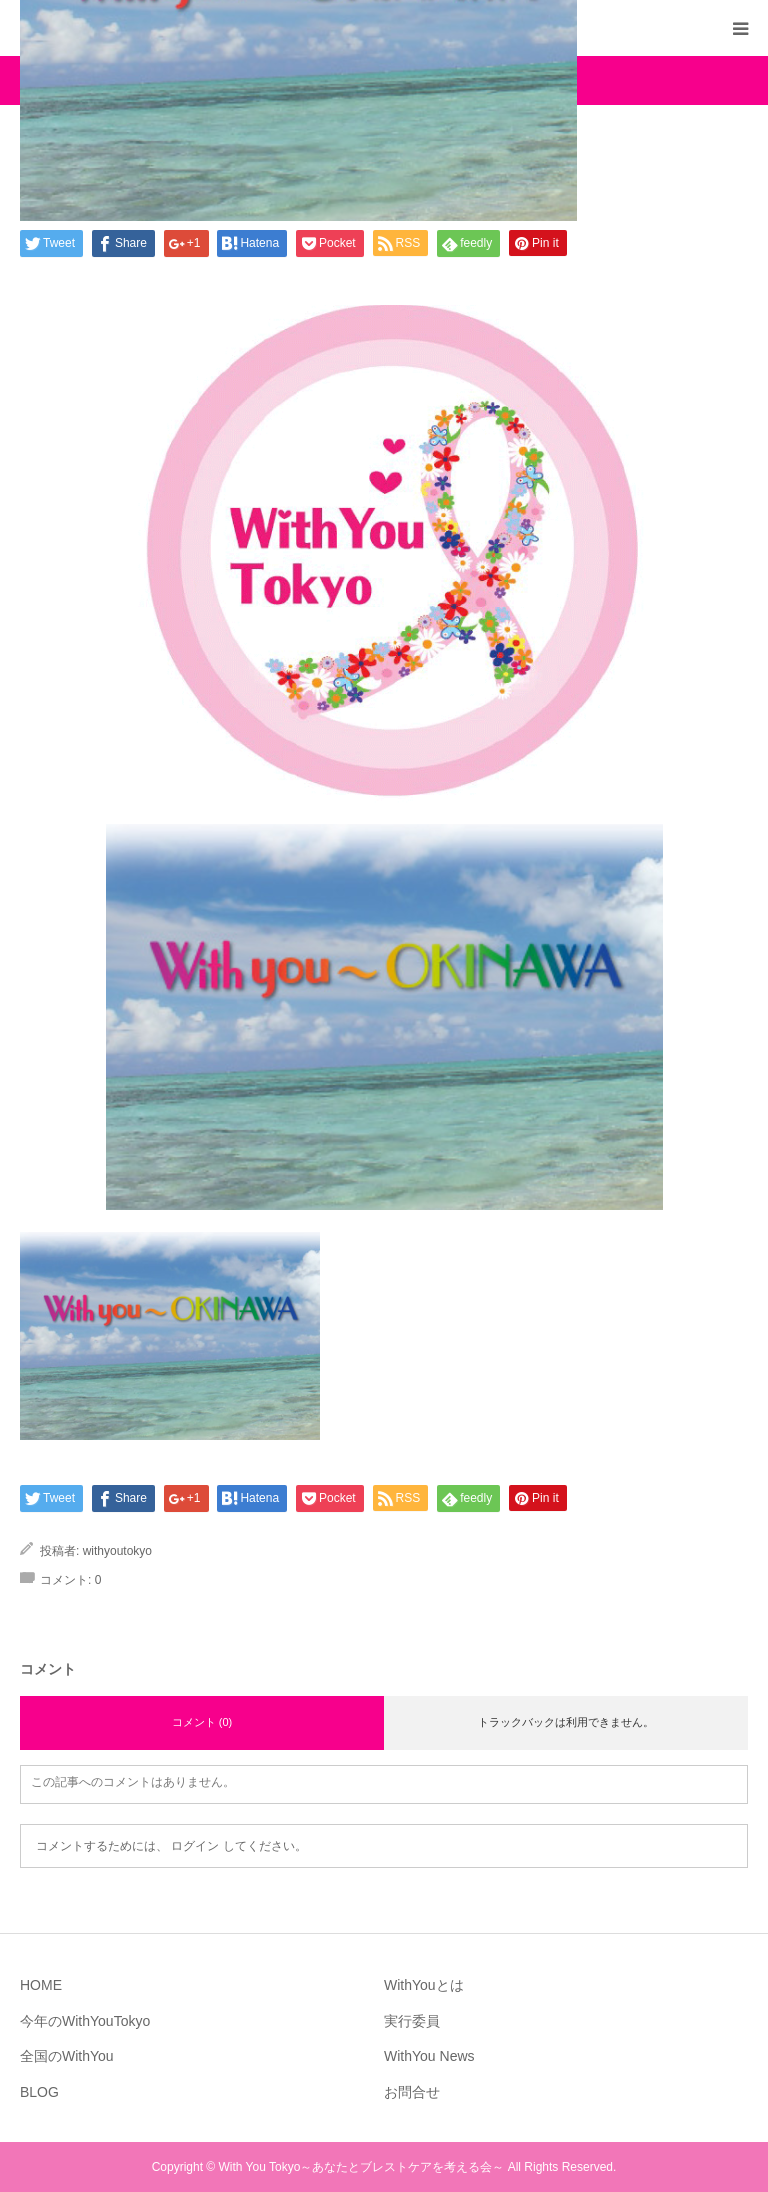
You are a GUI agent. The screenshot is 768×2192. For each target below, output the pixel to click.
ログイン (195, 1846)
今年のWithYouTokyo (85, 2021)
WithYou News (429, 2056)
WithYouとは (424, 1985)
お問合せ (412, 2092)
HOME (41, 1985)
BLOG (39, 2092)
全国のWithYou (67, 2056)
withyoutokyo (117, 1551)
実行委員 (412, 2021)
